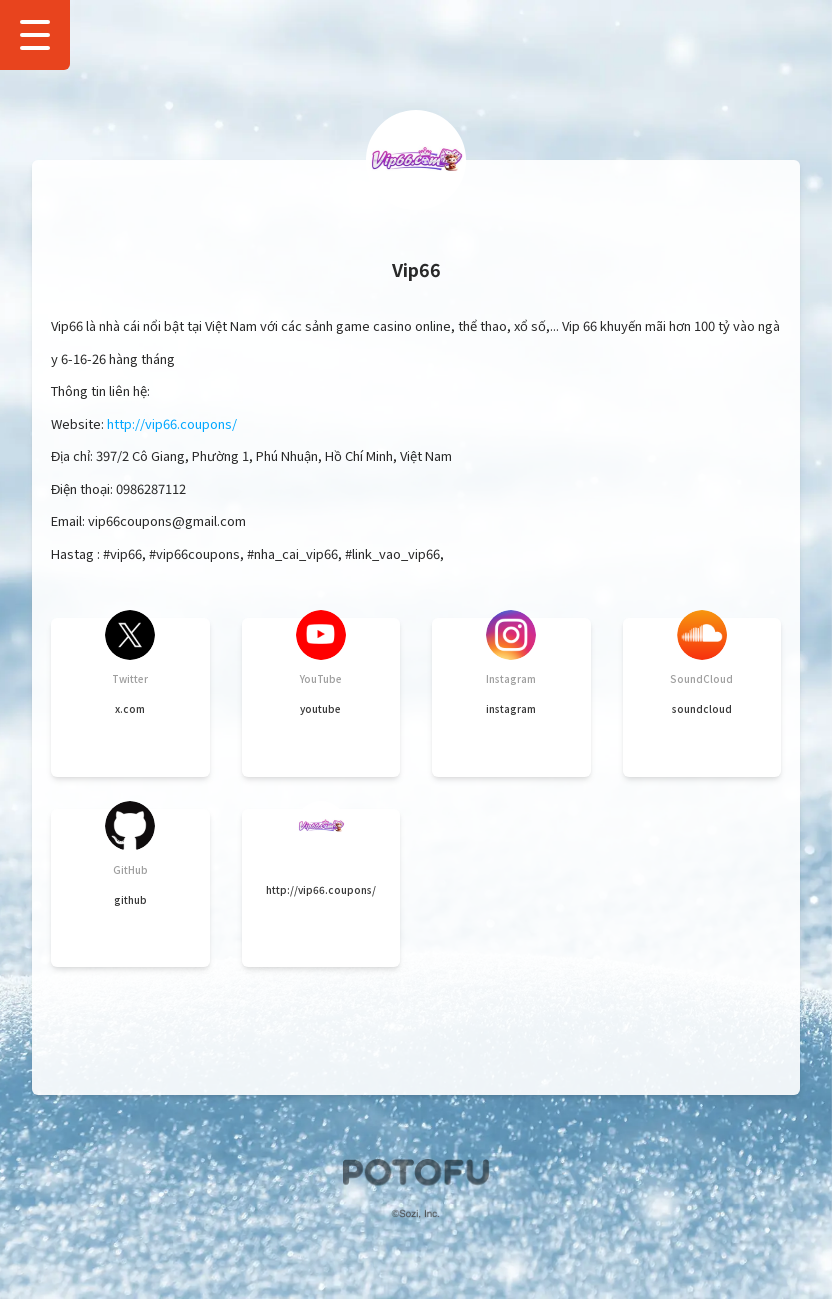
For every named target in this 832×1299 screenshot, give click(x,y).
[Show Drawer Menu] (35, 35)
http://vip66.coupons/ (172, 423)
